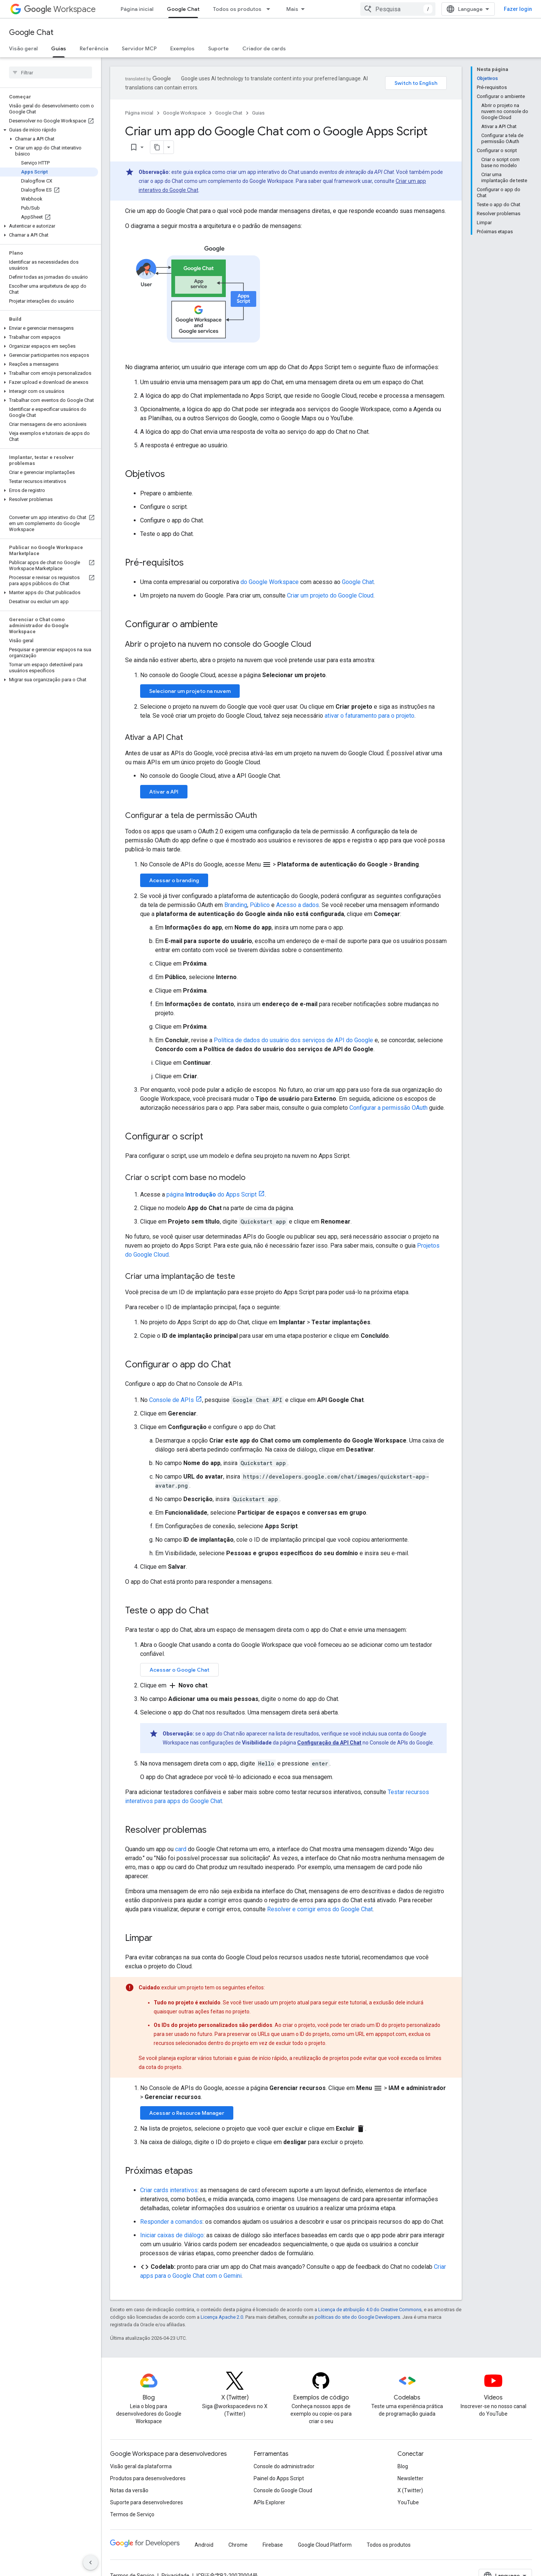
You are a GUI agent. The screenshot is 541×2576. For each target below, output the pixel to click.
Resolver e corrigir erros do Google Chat (320, 1909)
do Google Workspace (269, 582)
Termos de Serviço (132, 2514)
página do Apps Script (211, 1194)
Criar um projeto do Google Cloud (330, 595)
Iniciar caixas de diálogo (172, 2235)
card (180, 1849)
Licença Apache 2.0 (222, 2317)
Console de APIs (171, 1399)
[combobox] (397, 9)
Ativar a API (163, 791)
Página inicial (137, 9)
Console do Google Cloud (283, 2490)
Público (260, 904)
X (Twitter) (410, 2490)
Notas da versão (129, 2490)
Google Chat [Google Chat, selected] (183, 9)
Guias (258, 113)
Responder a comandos (171, 2221)
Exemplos (182, 48)
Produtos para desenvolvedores (148, 2478)
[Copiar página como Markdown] (147, 147)
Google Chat (31, 32)
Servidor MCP (139, 48)
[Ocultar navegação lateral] (90, 2562)
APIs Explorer (269, 2502)
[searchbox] (50, 72)
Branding (235, 904)
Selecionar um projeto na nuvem (190, 691)
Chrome (238, 2545)
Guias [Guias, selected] (58, 48)
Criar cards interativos (169, 2190)
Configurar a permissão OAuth (388, 1107)
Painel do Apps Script (279, 2478)
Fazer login (518, 9)
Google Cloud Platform (325, 2545)
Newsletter (410, 2478)
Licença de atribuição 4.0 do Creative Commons (370, 2309)
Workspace (60, 9)
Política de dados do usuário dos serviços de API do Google (293, 1040)
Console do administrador (284, 2466)
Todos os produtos (237, 9)
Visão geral (23, 48)
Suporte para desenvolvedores (146, 2502)
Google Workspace (184, 113)
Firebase (273, 2545)
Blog (402, 2466)
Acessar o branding (174, 880)
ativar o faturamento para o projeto (369, 715)
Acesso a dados (297, 904)
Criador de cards (264, 48)
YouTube (408, 2502)
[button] (49, 129)
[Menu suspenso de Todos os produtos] (270, 9)
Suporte (218, 48)
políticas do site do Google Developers (357, 2317)
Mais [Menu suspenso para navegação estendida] (292, 9)
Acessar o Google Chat (179, 1669)
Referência (94, 48)
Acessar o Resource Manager (186, 2113)
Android (204, 2545)
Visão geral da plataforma (141, 2466)
